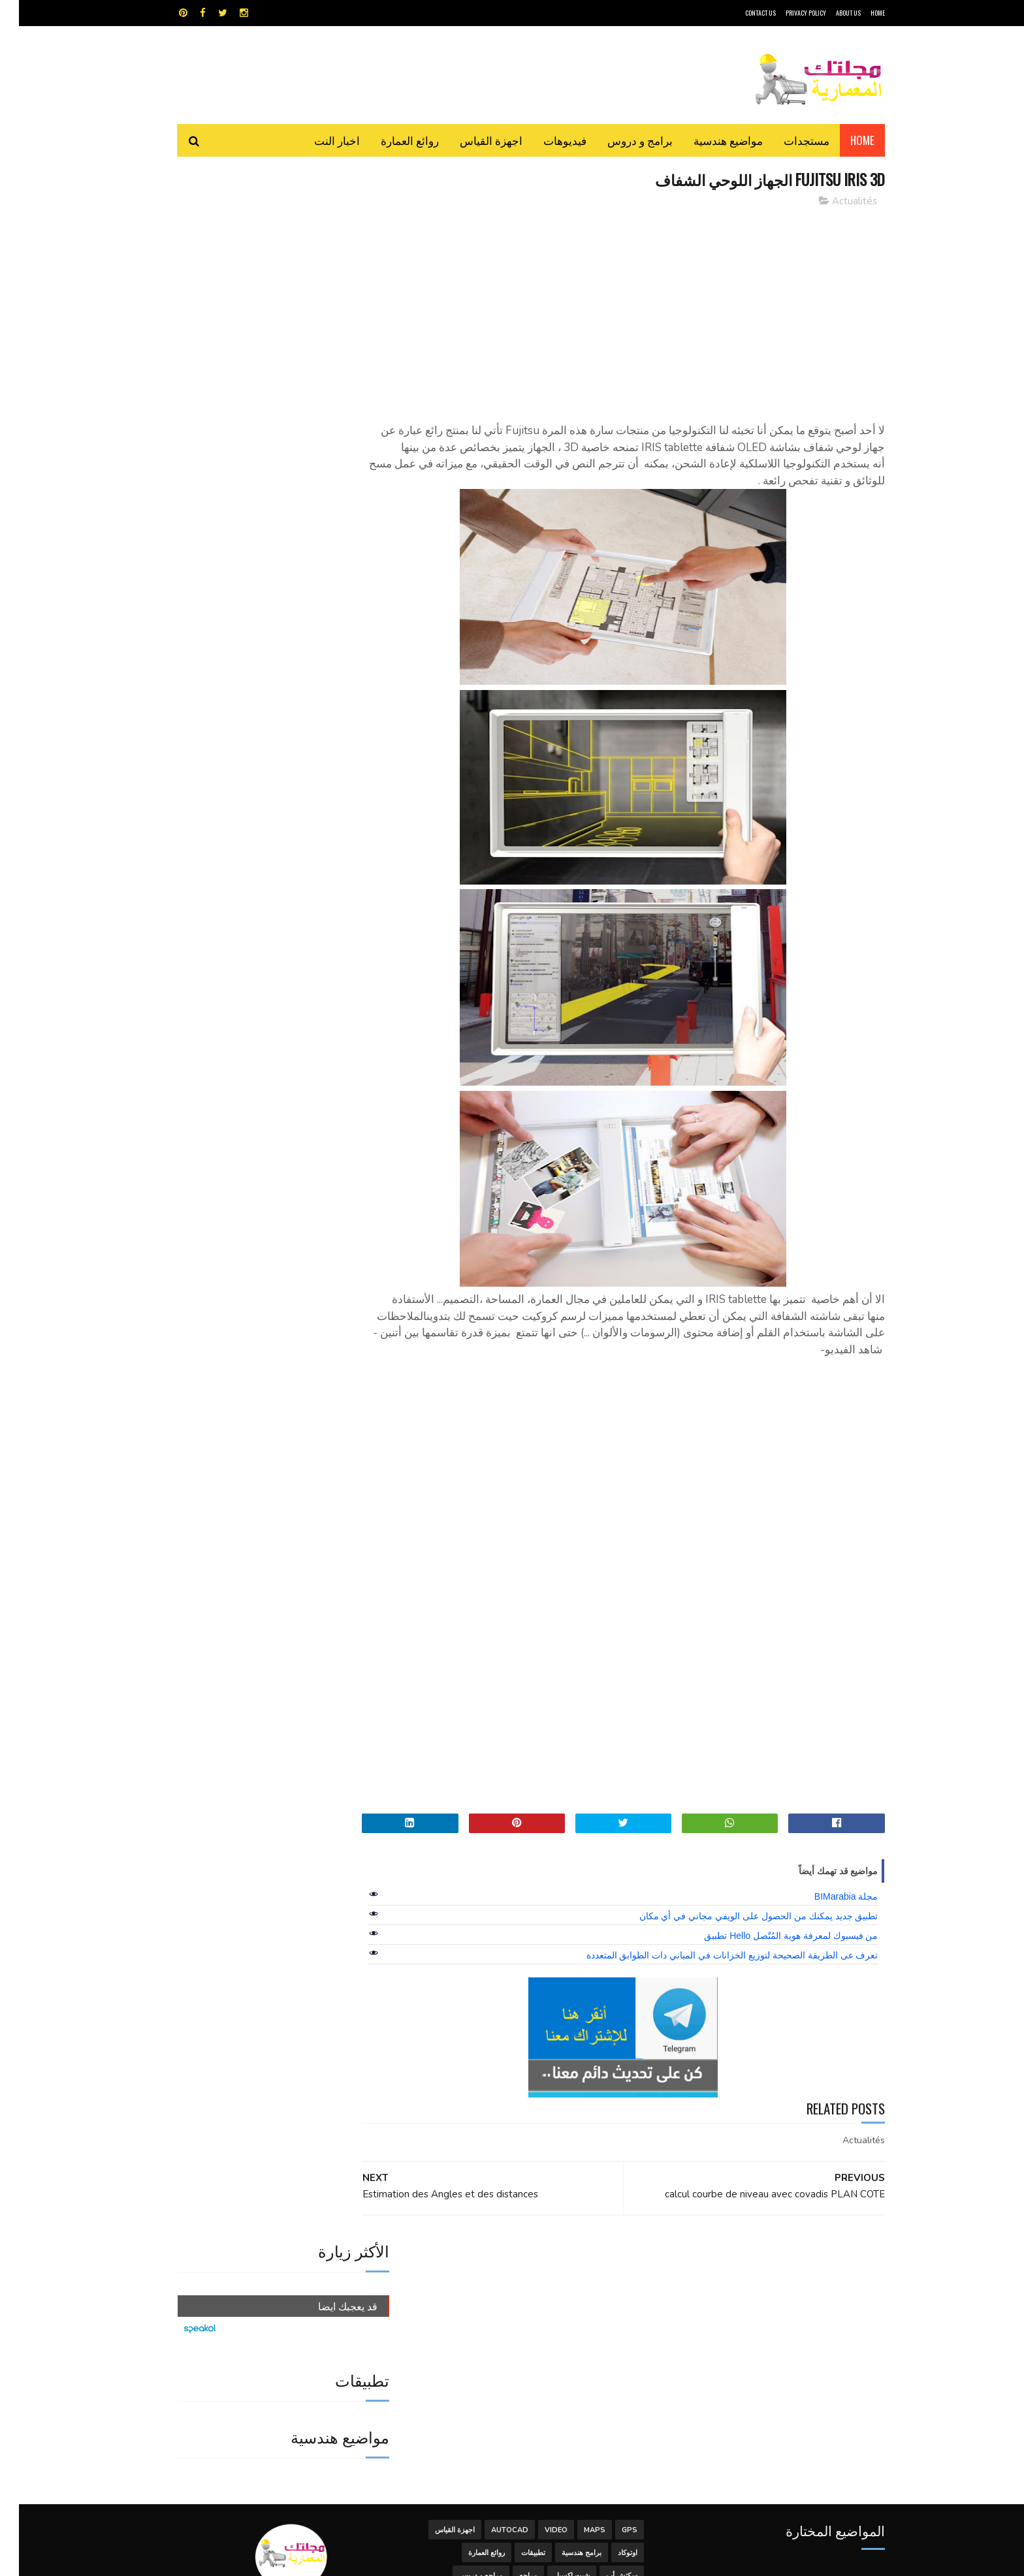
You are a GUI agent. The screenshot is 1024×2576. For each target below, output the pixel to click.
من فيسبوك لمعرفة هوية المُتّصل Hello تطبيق (772, 1936)
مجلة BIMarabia (827, 1897)
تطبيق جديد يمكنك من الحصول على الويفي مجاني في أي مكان (739, 1916)
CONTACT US (741, 13)
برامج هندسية (563, 2282)
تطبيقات (514, 2282)
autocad (490, 2259)
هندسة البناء (539, 2328)
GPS (610, 2259)
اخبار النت (318, 140)
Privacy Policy (787, 13)
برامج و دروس (621, 140)
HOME (859, 13)
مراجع (509, 2305)
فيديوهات (546, 140)
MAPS (575, 2259)
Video (537, 2259)
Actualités (835, 201)
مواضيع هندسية (709, 140)
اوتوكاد (608, 2282)
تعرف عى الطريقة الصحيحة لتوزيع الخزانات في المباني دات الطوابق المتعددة (713, 1956)
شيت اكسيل (553, 2305)
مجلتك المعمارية (792, 2559)
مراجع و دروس (462, 2305)
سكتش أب (602, 2305)
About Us (829, 13)
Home (843, 140)
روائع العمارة (391, 140)
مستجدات (787, 140)
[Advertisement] (630, 310)
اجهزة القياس (472, 140)
